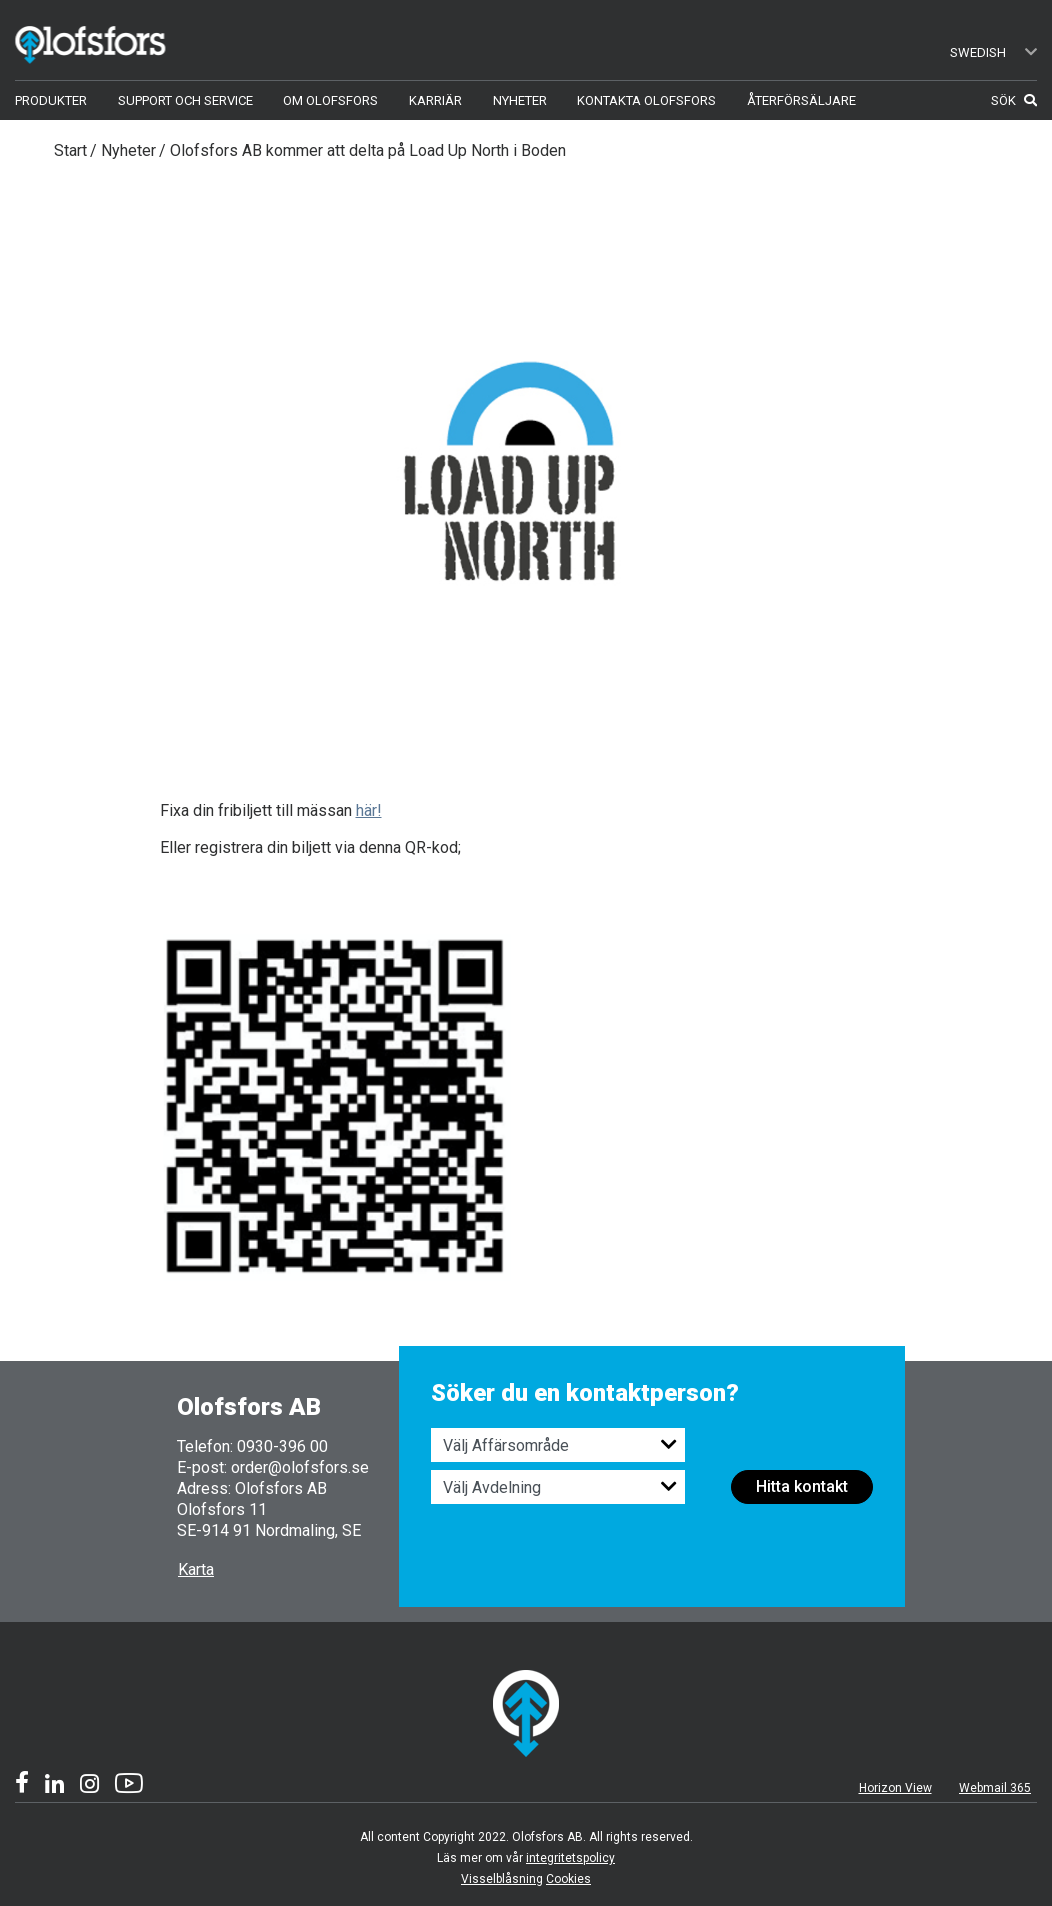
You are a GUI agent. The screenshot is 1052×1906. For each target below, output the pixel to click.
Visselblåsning (502, 1879)
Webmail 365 (995, 1788)
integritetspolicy (570, 1858)
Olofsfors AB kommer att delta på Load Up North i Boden (368, 150)
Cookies (568, 1879)
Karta (196, 1569)
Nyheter (128, 150)
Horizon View (895, 1788)
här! (369, 810)
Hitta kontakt (802, 1486)
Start (70, 150)
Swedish (994, 52)
